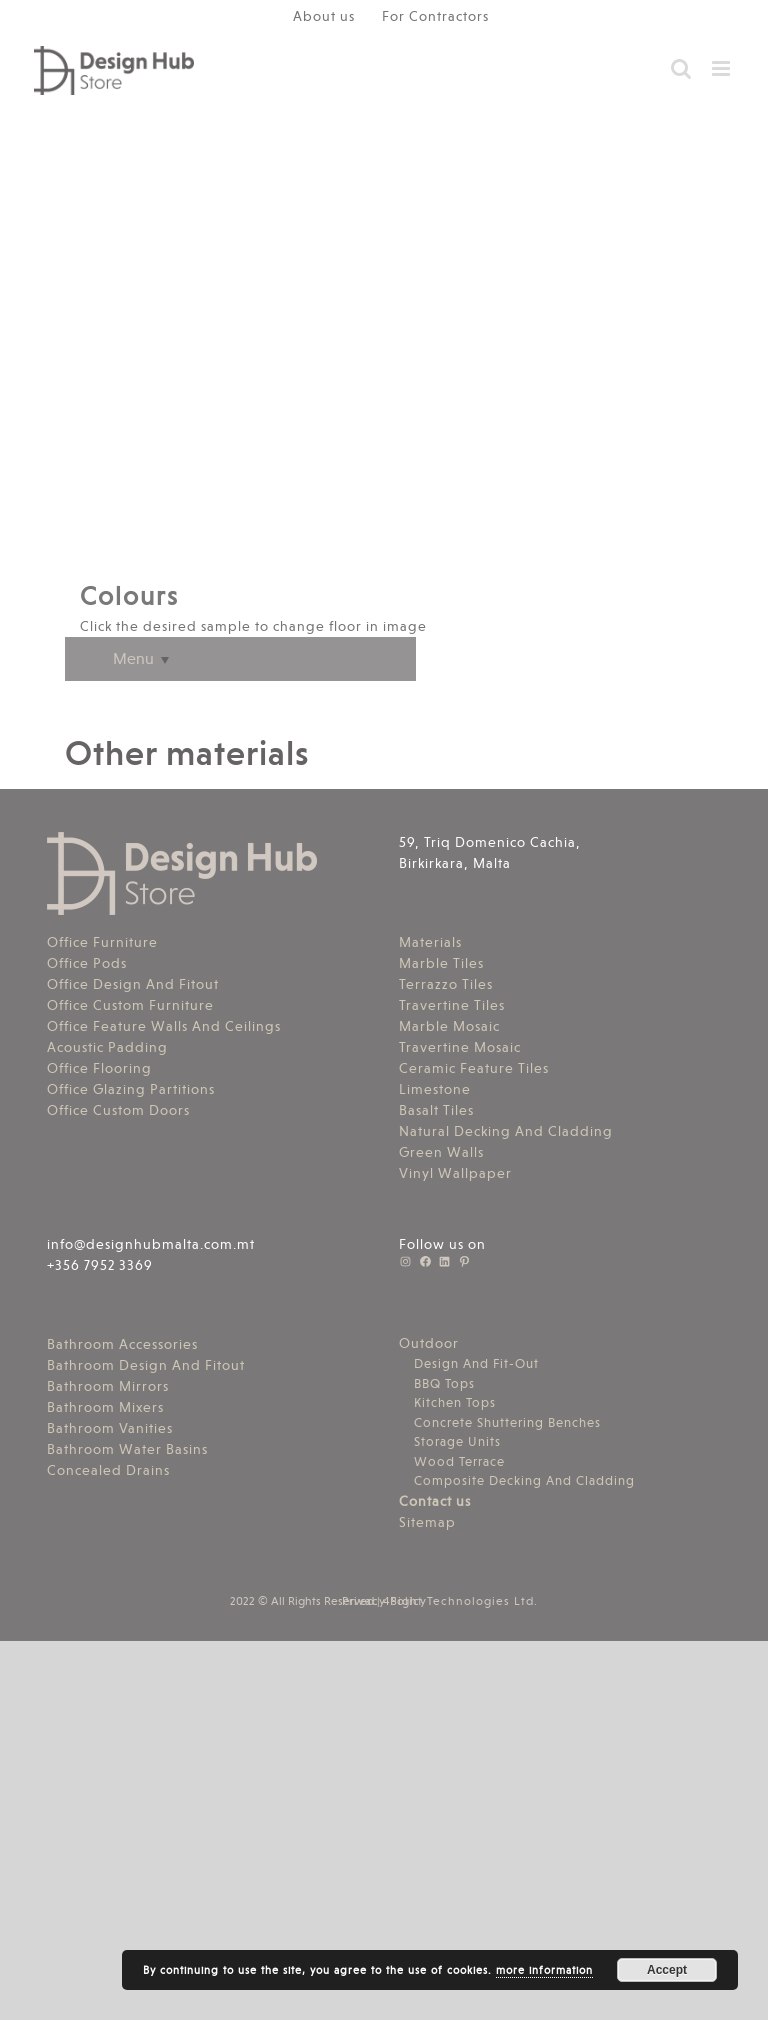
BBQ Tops (444, 1383)
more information (544, 1970)
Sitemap (427, 1522)
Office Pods (87, 963)
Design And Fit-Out (476, 1363)
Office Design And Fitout (133, 984)
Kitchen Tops (455, 1402)
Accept (667, 1970)
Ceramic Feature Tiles (474, 1068)
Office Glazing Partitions (131, 1089)
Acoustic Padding (107, 1047)
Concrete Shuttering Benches (507, 1422)
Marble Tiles (441, 963)
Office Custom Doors (118, 1110)
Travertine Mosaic (460, 1047)
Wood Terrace (459, 1461)
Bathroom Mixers (105, 1407)
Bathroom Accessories (122, 1344)
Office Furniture (102, 942)
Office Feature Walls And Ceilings (164, 1026)
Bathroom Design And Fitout (146, 1365)
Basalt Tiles (436, 1110)
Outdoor (429, 1343)
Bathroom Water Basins (127, 1449)
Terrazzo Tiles (446, 984)
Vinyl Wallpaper (455, 1173)
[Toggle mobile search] (681, 68)
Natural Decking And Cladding (506, 1131)
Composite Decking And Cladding (524, 1480)
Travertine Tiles (452, 1005)
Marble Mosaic (449, 1026)
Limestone (435, 1089)
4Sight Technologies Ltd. (460, 1601)
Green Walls (441, 1152)
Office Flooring (99, 1068)
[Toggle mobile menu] (723, 68)
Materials (430, 942)
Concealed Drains (108, 1470)
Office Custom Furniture (130, 1005)
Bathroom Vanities (110, 1428)
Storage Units (457, 1441)
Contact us (435, 1501)
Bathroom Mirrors (108, 1386)
